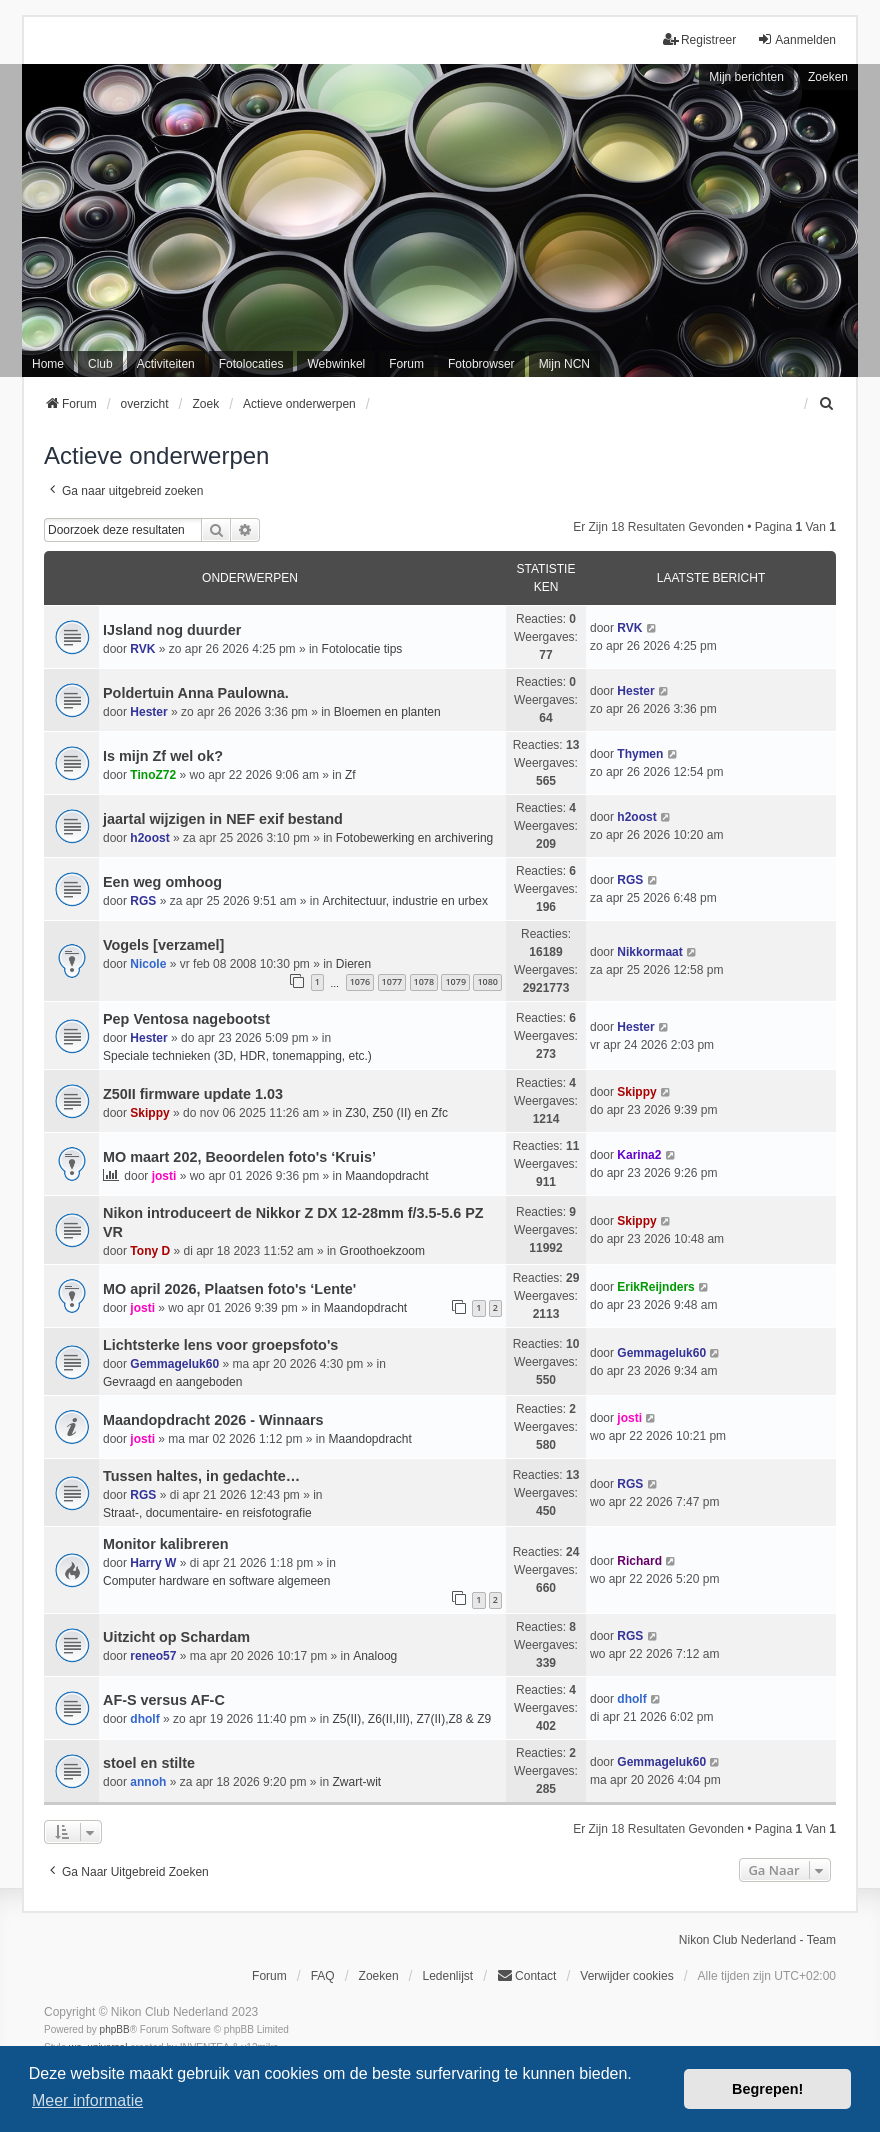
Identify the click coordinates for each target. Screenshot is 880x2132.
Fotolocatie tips (362, 649)
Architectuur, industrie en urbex (405, 901)
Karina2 (639, 1155)
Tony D (150, 1251)
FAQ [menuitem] (323, 1976)
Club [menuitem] (100, 364)
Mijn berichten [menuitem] (746, 77)
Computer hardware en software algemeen (216, 1581)
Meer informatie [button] (87, 2100)
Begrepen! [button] (767, 2089)
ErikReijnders (655, 1287)
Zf (350, 775)
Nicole (148, 964)
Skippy (149, 1113)
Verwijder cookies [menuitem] (626, 1976)
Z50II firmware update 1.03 (193, 1094)
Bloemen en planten (387, 712)
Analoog (375, 1656)
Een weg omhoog (162, 882)
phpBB (115, 2029)
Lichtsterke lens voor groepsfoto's (220, 1345)
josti (164, 1176)
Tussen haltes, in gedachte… (201, 1476)
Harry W (153, 1563)
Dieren (353, 964)
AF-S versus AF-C (164, 1700)
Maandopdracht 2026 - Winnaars (213, 1420)
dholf (144, 1719)
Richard (639, 1561)
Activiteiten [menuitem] (166, 364)
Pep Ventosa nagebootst (186, 1019)
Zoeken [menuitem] (379, 1976)
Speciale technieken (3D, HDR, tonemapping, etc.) (237, 1056)
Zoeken (828, 77)
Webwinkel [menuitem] (336, 364)
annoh (148, 1782)
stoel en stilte (149, 1763)
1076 (360, 981)
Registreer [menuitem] (699, 39)
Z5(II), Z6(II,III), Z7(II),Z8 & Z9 (411, 1719)
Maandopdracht (386, 1176)
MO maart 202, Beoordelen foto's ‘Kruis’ (239, 1157)
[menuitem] (827, 404)
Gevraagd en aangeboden (172, 1382)
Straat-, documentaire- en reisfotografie (207, 1513)
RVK (142, 649)
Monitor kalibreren (166, 1544)
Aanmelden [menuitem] (796, 39)
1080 (487, 981)
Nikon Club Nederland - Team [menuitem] (757, 1940)
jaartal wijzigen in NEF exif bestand (223, 819)
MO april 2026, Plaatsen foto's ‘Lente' (229, 1289)
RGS (143, 901)
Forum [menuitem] (406, 364)
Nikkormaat (649, 952)
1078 (424, 981)
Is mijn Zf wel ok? (163, 756)
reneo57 (153, 1656)
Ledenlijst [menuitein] (447, 1976)
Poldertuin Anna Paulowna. (196, 693)
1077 (392, 981)
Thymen (640, 754)
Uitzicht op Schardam (176, 1637)
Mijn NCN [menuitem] (564, 364)
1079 (455, 981)
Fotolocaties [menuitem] (251, 364)
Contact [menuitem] (526, 1975)
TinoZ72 (153, 775)
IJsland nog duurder (172, 630)
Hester (148, 712)
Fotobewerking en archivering (414, 838)
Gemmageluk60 (174, 1364)
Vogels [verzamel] (163, 945)
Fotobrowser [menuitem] (481, 364)
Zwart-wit (356, 1782)
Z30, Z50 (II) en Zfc (396, 1113)
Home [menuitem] (48, 364)
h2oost (149, 838)
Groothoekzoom (382, 1251)
